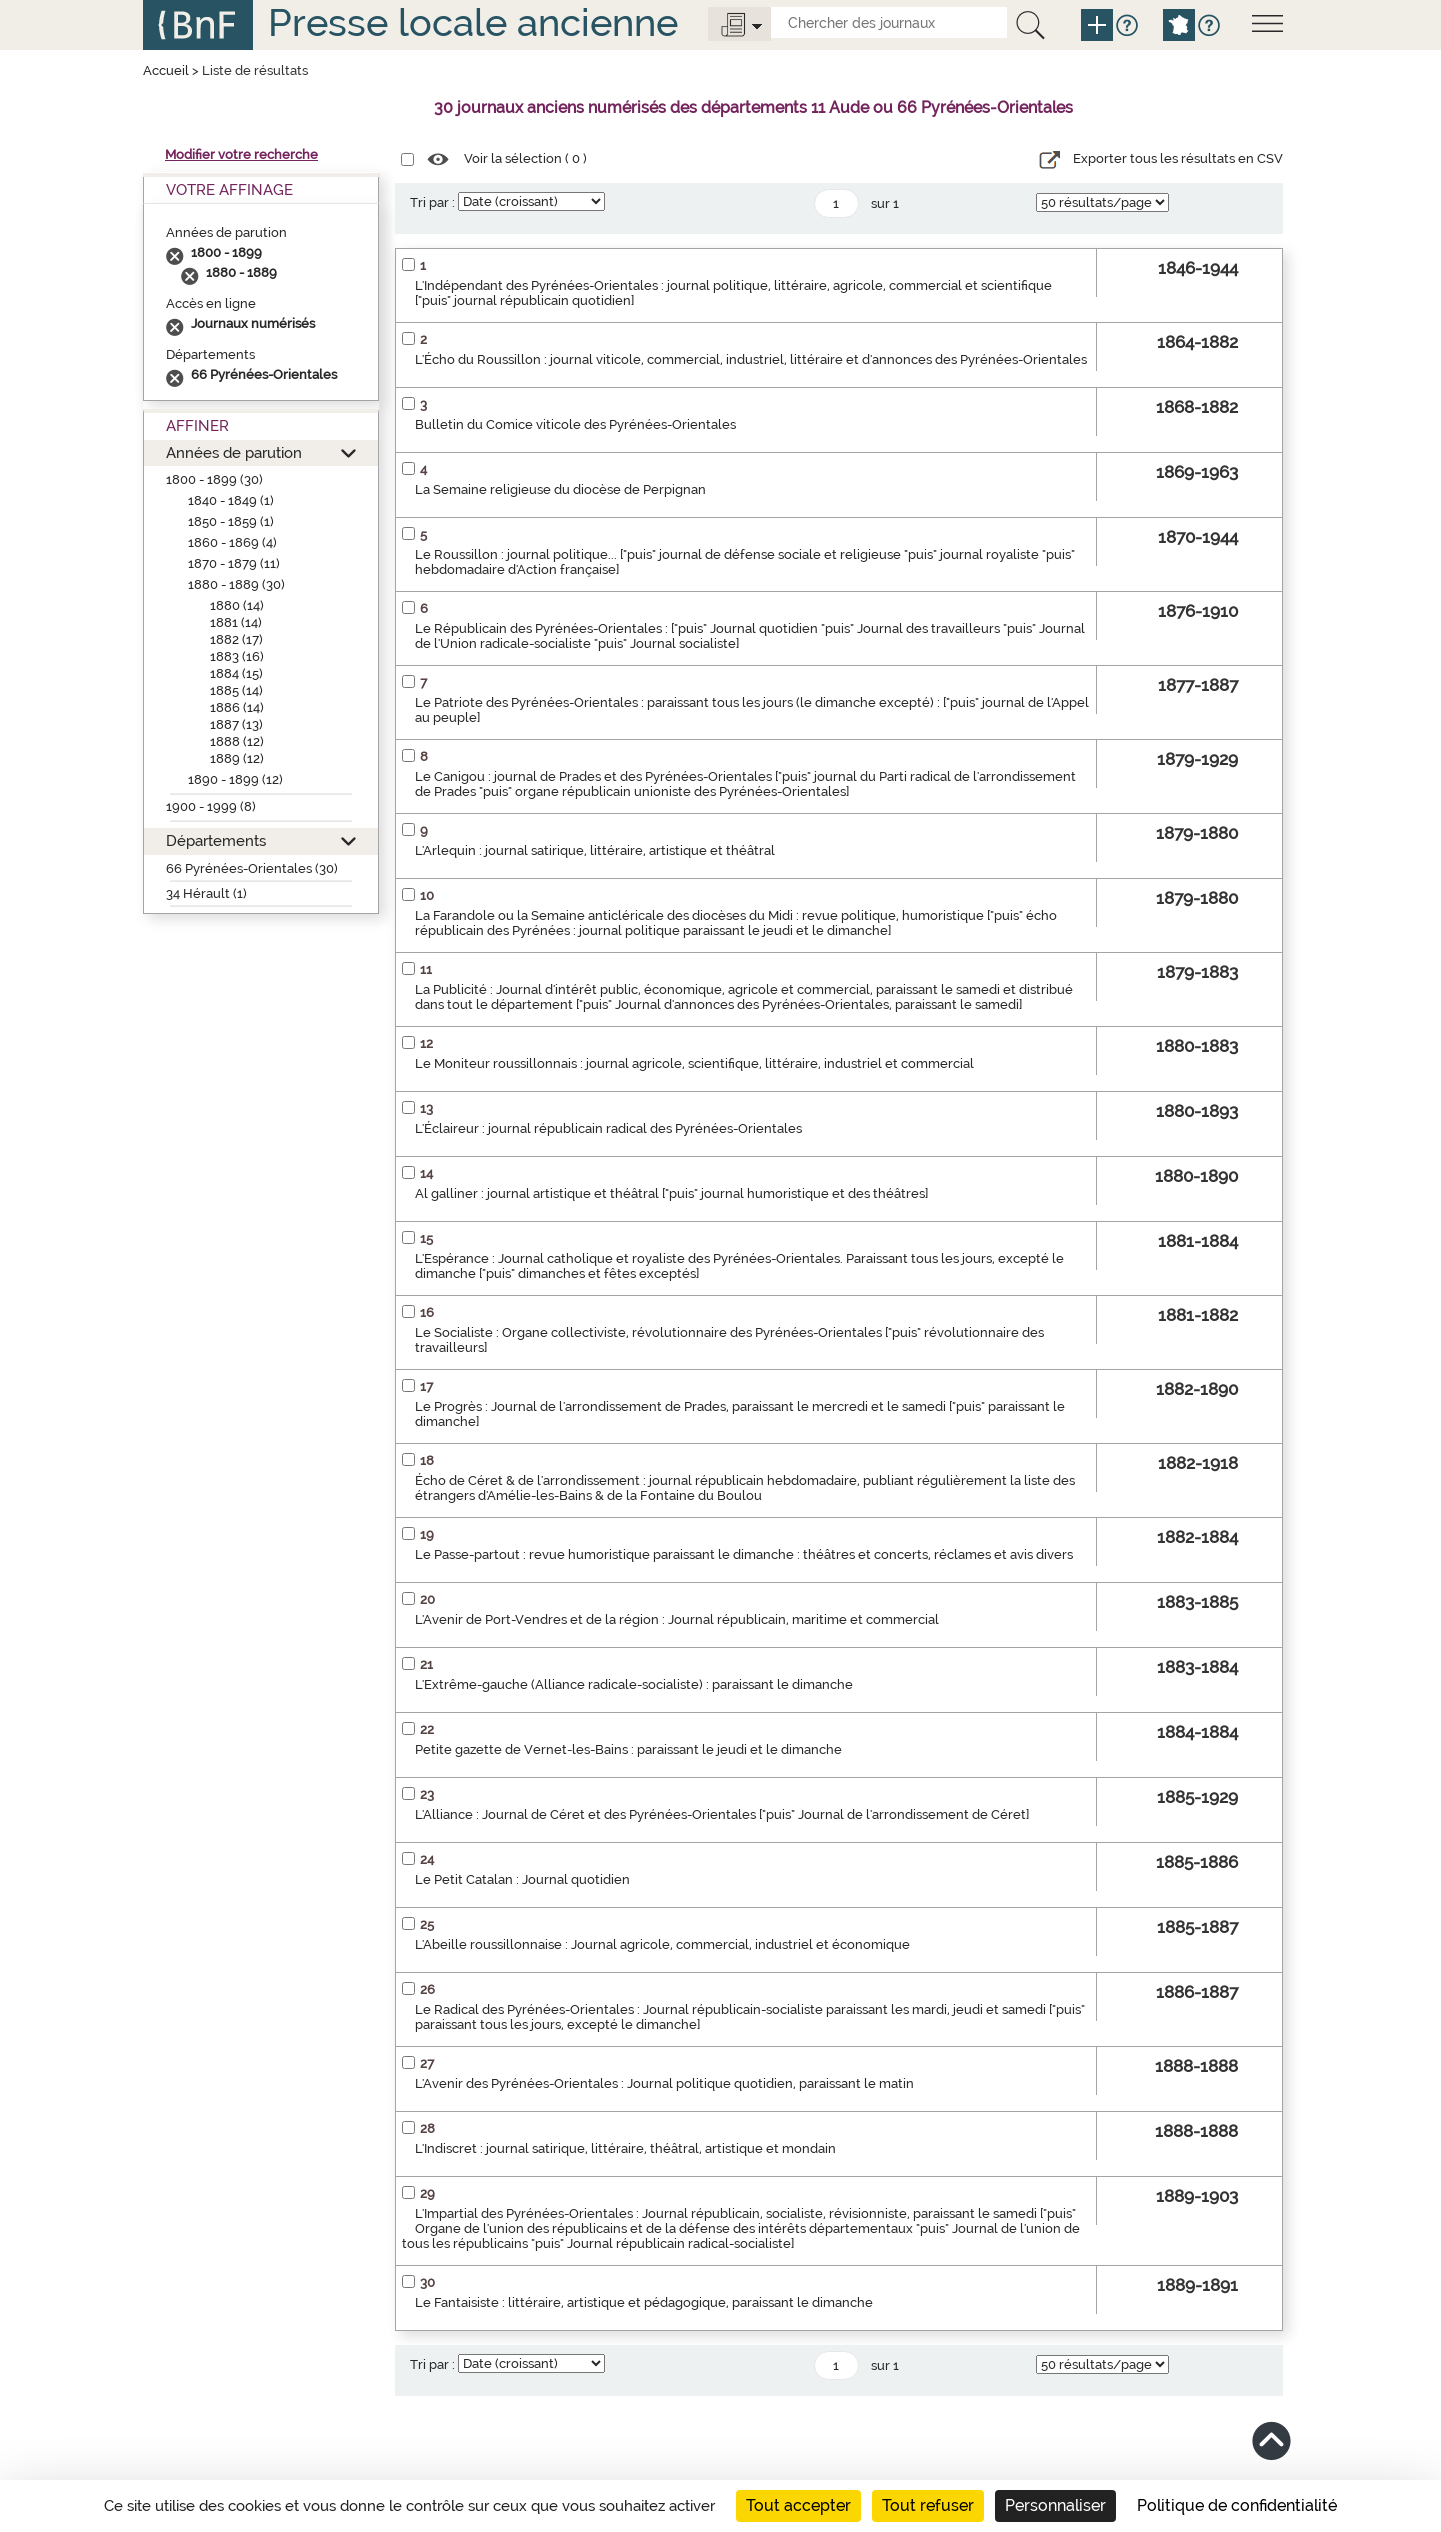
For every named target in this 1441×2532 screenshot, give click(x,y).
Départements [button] (216, 840)
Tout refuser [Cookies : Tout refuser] (928, 2505)
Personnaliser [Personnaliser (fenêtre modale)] (1055, 2505)
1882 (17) (236, 639)
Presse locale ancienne (473, 22)
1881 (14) (236, 622)
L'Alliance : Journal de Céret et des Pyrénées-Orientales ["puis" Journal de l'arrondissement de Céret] (722, 1814)
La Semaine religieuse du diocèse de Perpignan (560, 489)
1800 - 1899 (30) (214, 479)
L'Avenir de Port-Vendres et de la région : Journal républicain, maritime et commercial (677, 1619)
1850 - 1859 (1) (231, 521)
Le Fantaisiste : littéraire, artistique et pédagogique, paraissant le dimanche (644, 2302)
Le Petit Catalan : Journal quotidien (522, 1879)
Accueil (166, 70)
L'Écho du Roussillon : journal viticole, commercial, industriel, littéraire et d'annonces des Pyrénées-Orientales (751, 359)
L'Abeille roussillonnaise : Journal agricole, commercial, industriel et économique (662, 1944)
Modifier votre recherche (241, 154)
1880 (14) (237, 605)
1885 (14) (236, 690)
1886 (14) (237, 707)
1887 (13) (236, 724)
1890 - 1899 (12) (235, 779)
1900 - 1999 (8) (211, 806)
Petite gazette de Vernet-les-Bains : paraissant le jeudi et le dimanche (628, 1749)
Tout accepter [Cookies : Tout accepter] (798, 2505)
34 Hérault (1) (206, 893)
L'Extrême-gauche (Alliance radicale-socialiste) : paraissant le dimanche (634, 1684)
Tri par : (432, 202)
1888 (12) (237, 741)
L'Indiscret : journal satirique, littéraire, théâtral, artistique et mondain (625, 2148)
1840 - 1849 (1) (231, 500)
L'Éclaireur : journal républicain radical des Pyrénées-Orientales (608, 1128)
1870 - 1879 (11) (234, 563)
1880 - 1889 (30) (236, 584)
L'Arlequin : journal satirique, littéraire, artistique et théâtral (595, 850)
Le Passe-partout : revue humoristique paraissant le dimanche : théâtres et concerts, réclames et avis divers (744, 1554)
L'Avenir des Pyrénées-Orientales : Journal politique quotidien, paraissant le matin (664, 2083)
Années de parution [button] (234, 452)
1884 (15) (236, 673)
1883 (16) (237, 656)
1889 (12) (237, 758)
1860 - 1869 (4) (232, 542)
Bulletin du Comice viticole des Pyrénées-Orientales (575, 424)
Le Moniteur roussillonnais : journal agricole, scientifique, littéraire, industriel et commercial (694, 1063)
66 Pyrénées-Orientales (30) (252, 868)
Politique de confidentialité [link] (1237, 2505)
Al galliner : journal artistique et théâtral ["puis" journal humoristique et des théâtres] (671, 1193)
